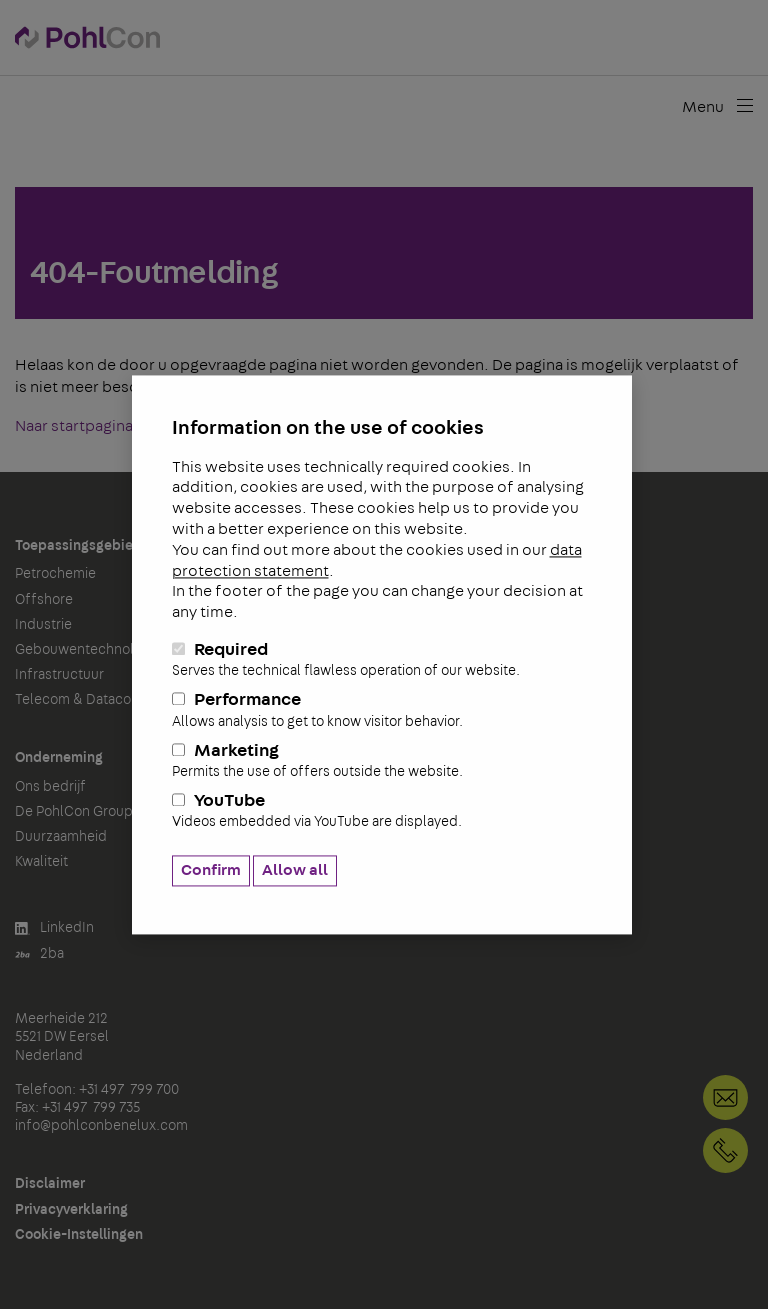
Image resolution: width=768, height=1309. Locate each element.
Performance (382, 711)
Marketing (382, 761)
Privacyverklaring (71, 1210)
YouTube (382, 812)
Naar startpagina (74, 426)
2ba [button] (39, 954)
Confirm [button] (211, 870)
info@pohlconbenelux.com (101, 1126)
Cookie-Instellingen (79, 1235)
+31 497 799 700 (725, 1150)
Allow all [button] (295, 870)
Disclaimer (50, 1184)
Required (382, 660)
